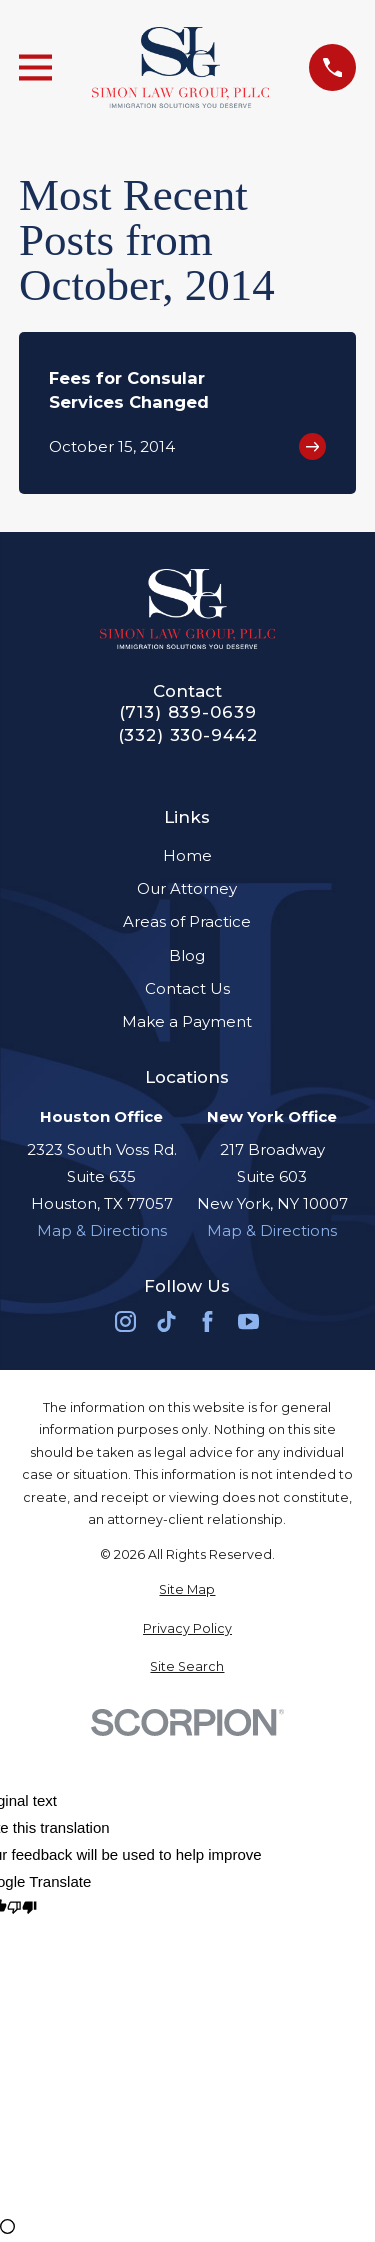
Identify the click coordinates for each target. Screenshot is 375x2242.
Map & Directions (102, 1230)
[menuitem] (187, 1590)
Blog (187, 955)
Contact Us (187, 988)
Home (187, 855)
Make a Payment (187, 1021)
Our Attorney (187, 888)
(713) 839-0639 (188, 712)
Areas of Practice (187, 921)
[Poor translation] (22, 1908)
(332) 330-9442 (188, 735)
